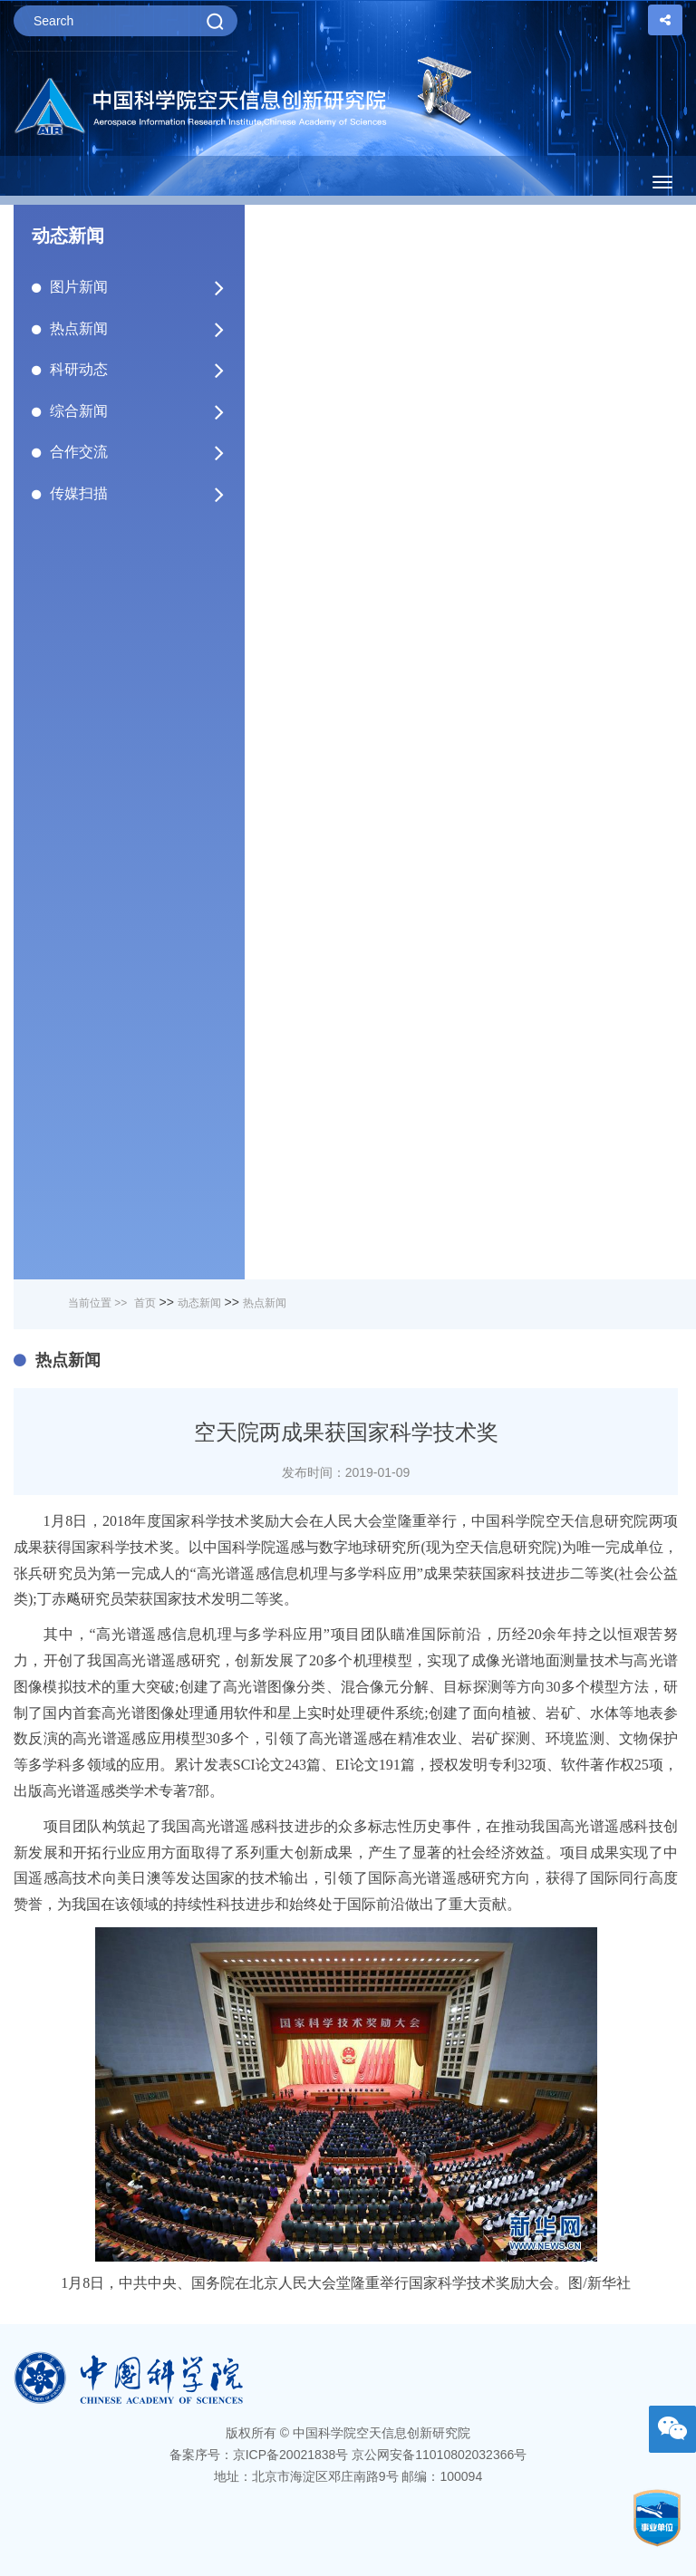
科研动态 (138, 370)
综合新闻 (138, 411)
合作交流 (138, 452)
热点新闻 (138, 329)
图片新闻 (138, 287)
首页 (145, 1303)
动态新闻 (199, 1303)
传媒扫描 (138, 494)
